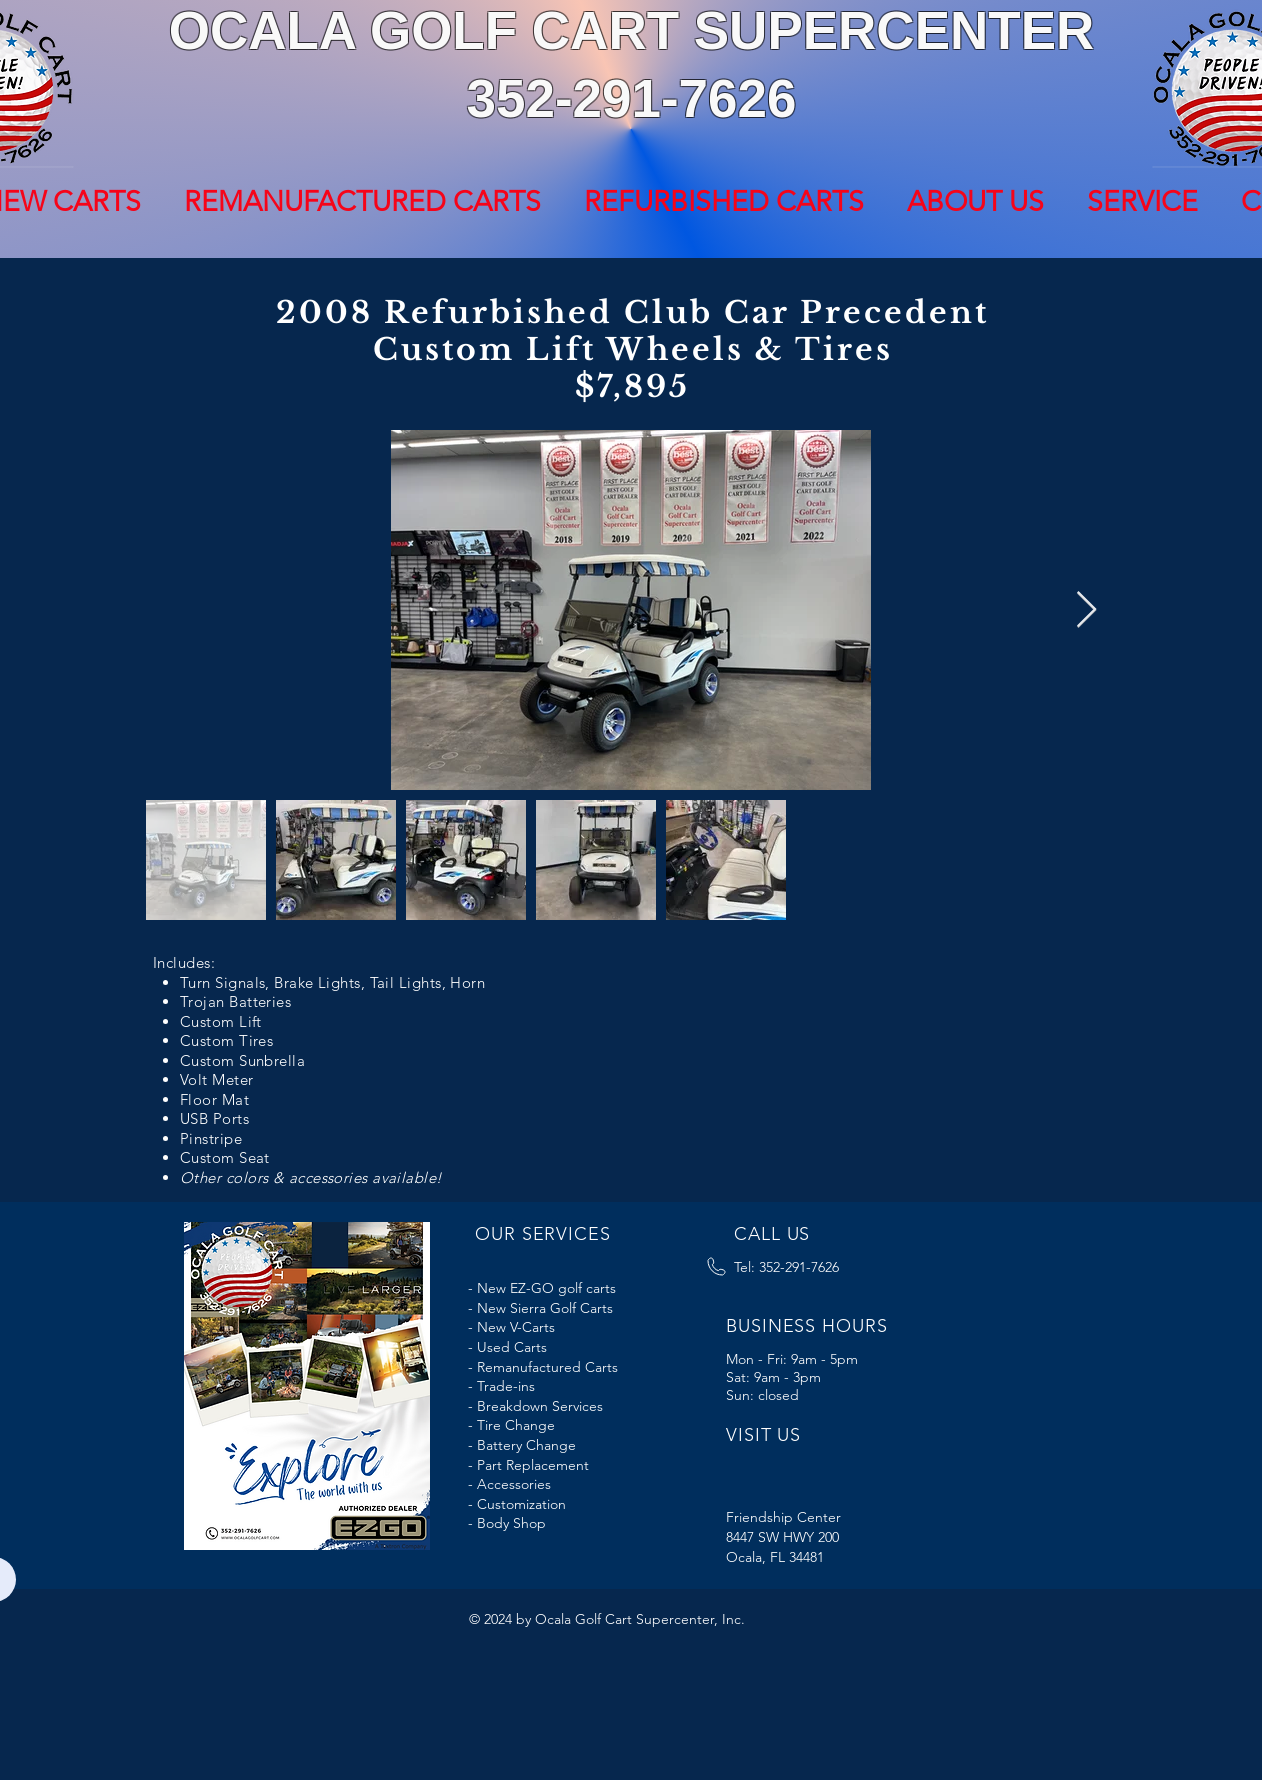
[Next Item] (1086, 610)
